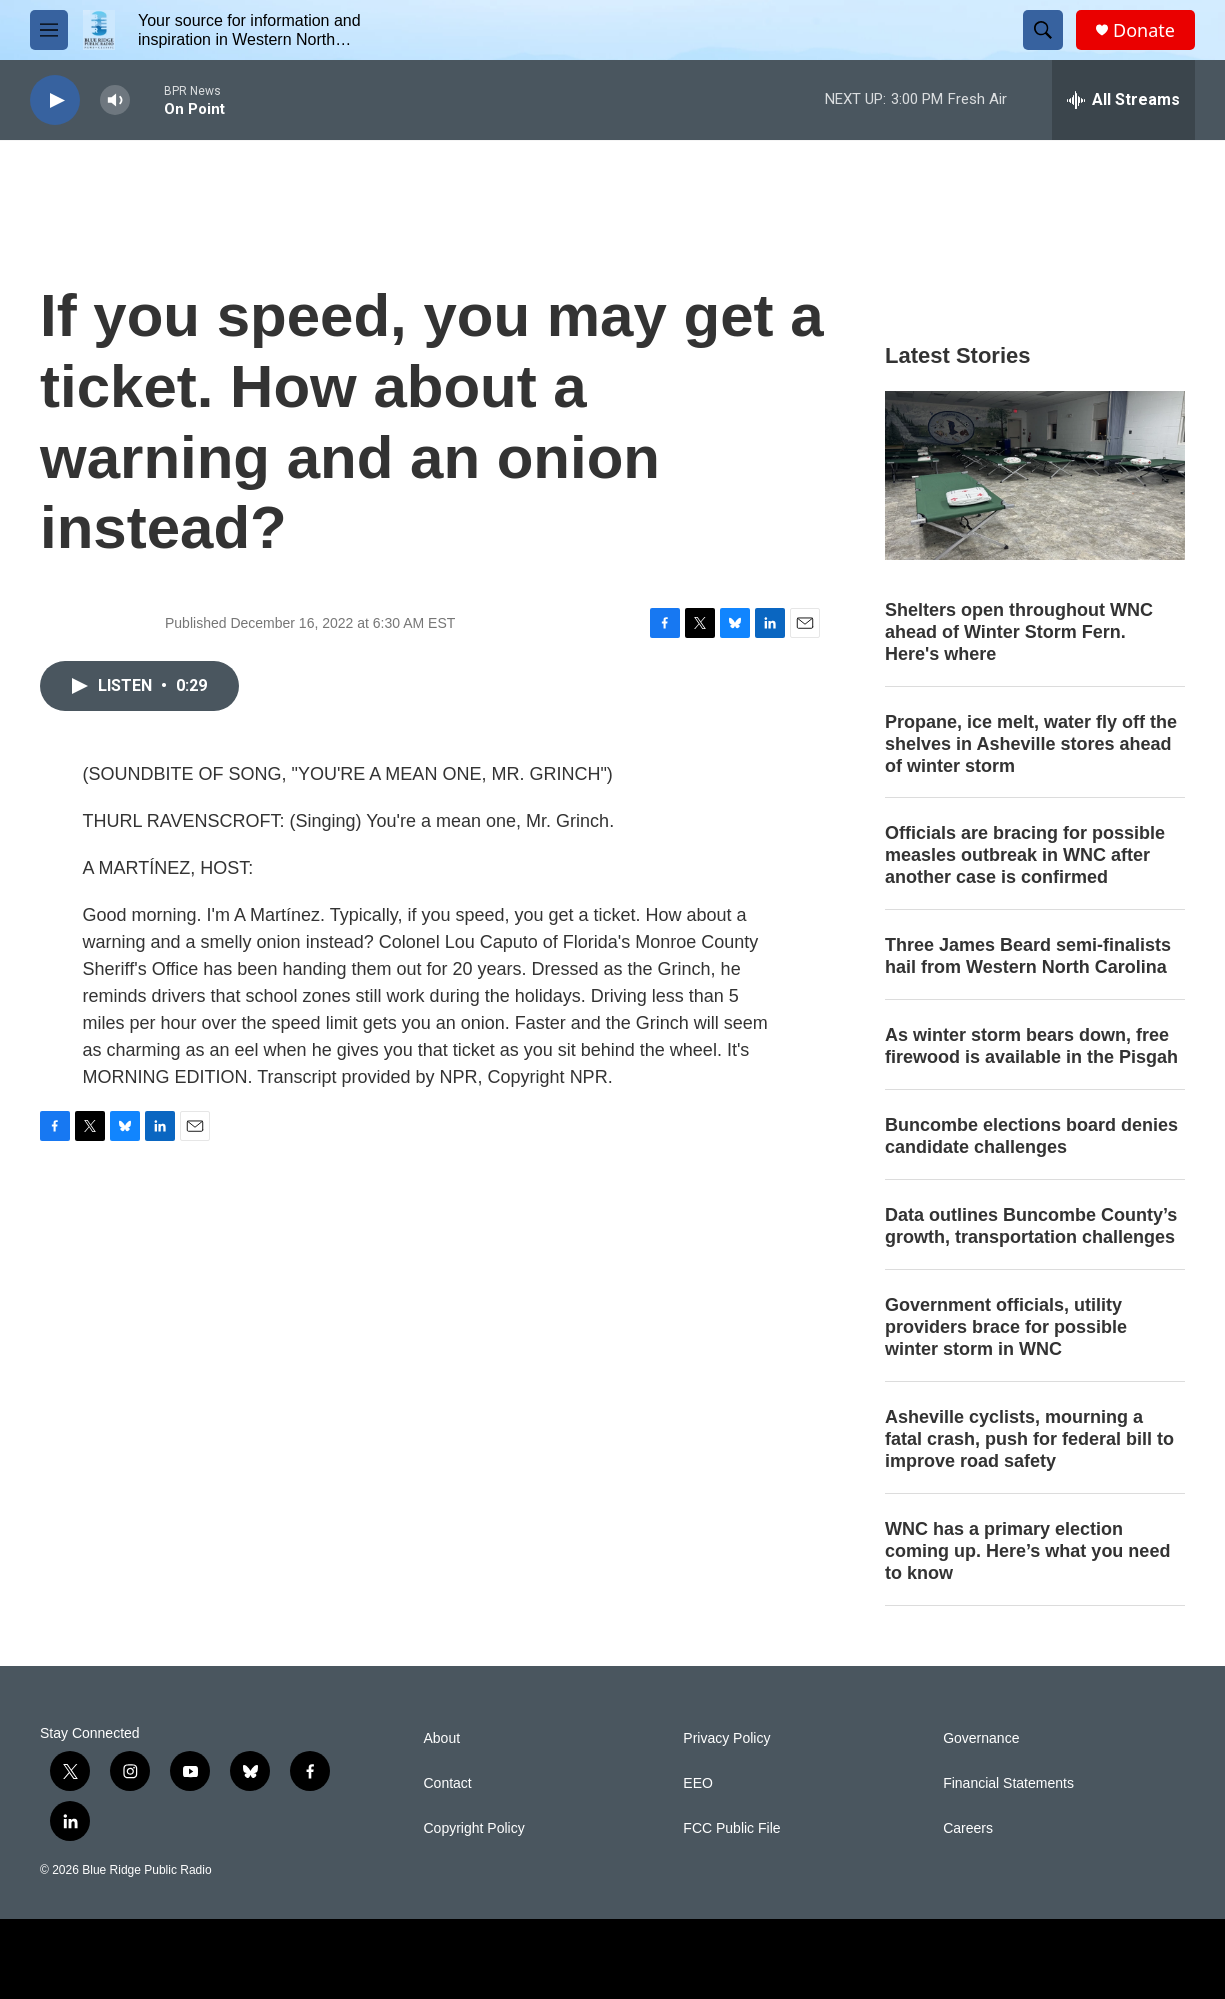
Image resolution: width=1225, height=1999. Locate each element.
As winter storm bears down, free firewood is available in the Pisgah (1031, 1046)
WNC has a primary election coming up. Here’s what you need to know (1027, 1551)
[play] (55, 100)
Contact (448, 1783)
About (442, 1738)
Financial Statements (1008, 1783)
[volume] (115, 100)
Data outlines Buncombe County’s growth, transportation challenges (1031, 1226)
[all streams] (1123, 100)
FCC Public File (731, 1828)
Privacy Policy (726, 1738)
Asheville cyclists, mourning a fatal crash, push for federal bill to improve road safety (1029, 1439)
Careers (968, 1828)
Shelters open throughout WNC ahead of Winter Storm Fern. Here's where (1019, 632)
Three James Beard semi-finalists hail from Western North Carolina (1028, 956)
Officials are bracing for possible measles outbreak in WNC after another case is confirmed (1025, 855)
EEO (698, 1783)
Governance (981, 1738)
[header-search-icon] (1043, 30)
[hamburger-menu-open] (49, 30)
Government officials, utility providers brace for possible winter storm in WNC (1006, 1327)
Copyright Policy (474, 1828)
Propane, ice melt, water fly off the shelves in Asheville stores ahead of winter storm (1031, 744)
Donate (1144, 30)
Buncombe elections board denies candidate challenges (1031, 1136)
